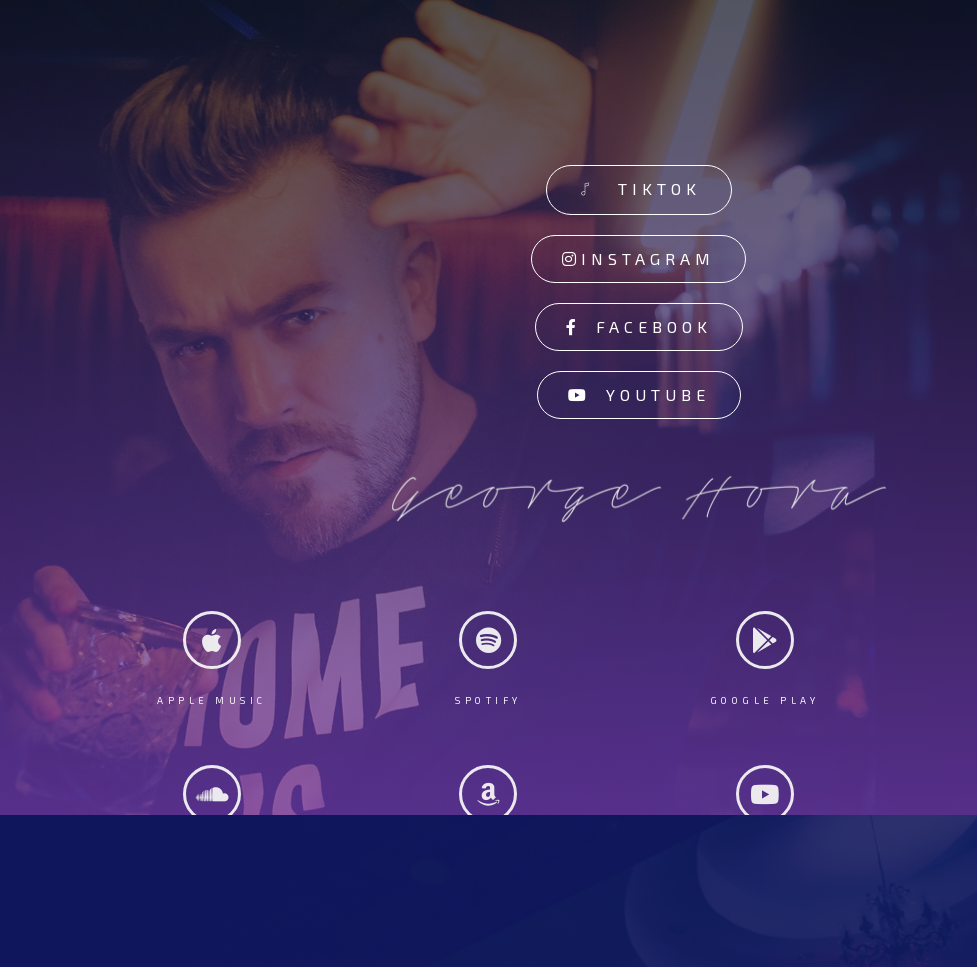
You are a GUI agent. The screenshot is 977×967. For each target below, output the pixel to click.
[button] (639, 190)
